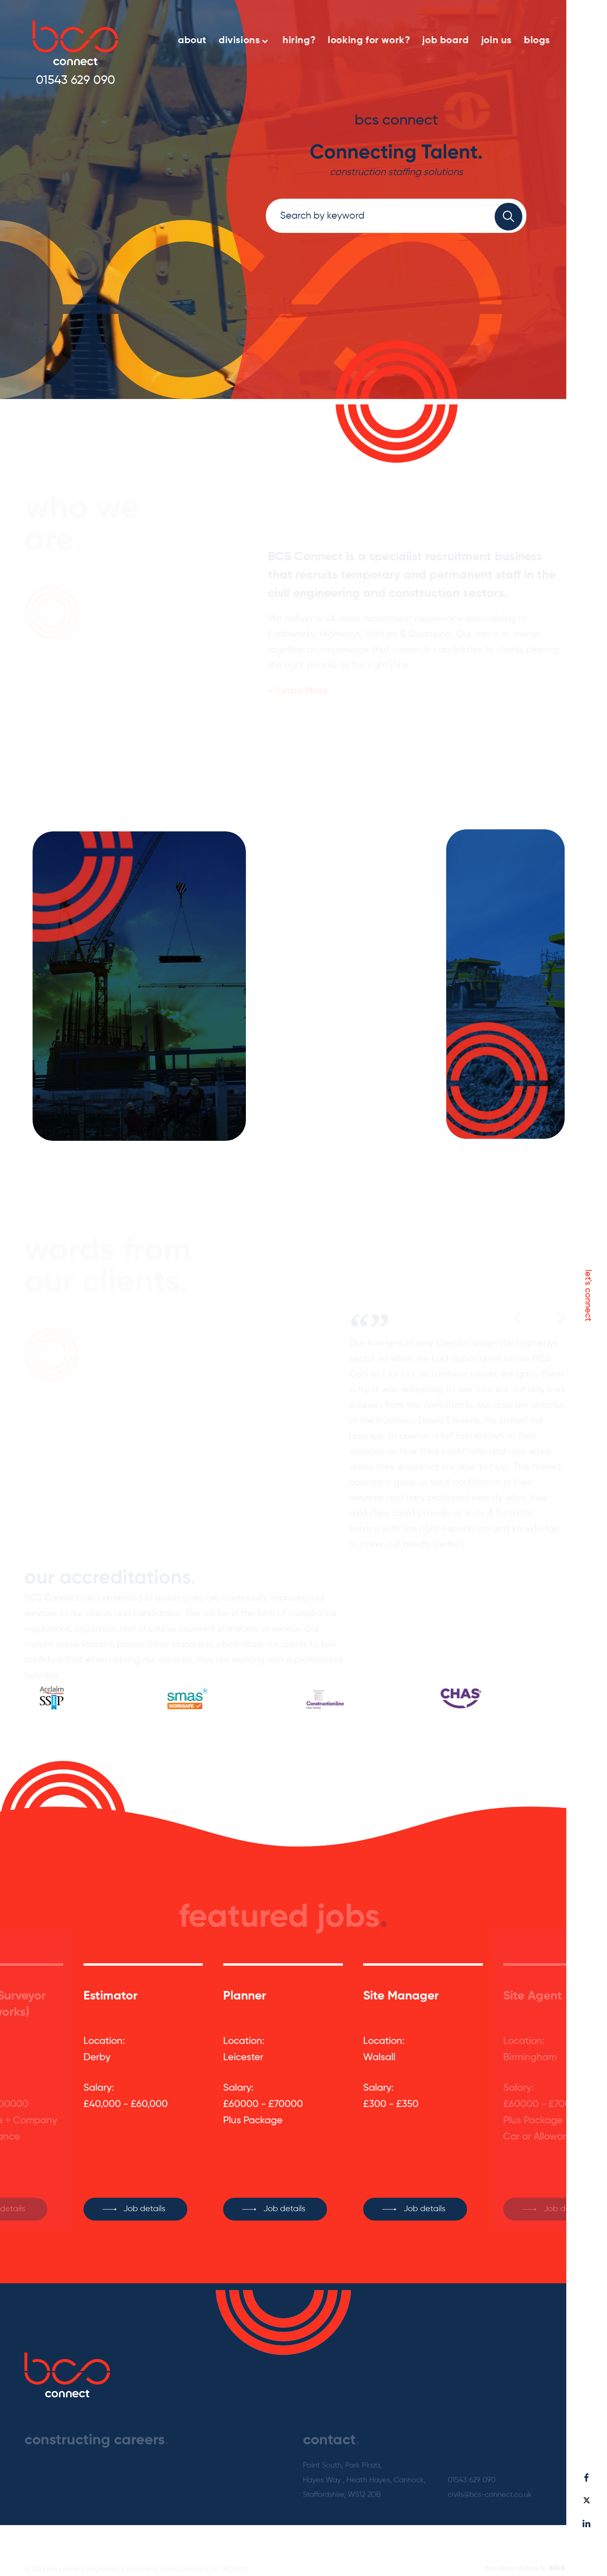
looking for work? (369, 40)
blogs (537, 40)
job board (445, 40)
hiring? (299, 40)
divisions (243, 40)
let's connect (587, 1295)
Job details (144, 2188)
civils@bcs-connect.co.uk (490, 2477)
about (192, 40)
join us (496, 40)
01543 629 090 (75, 81)
